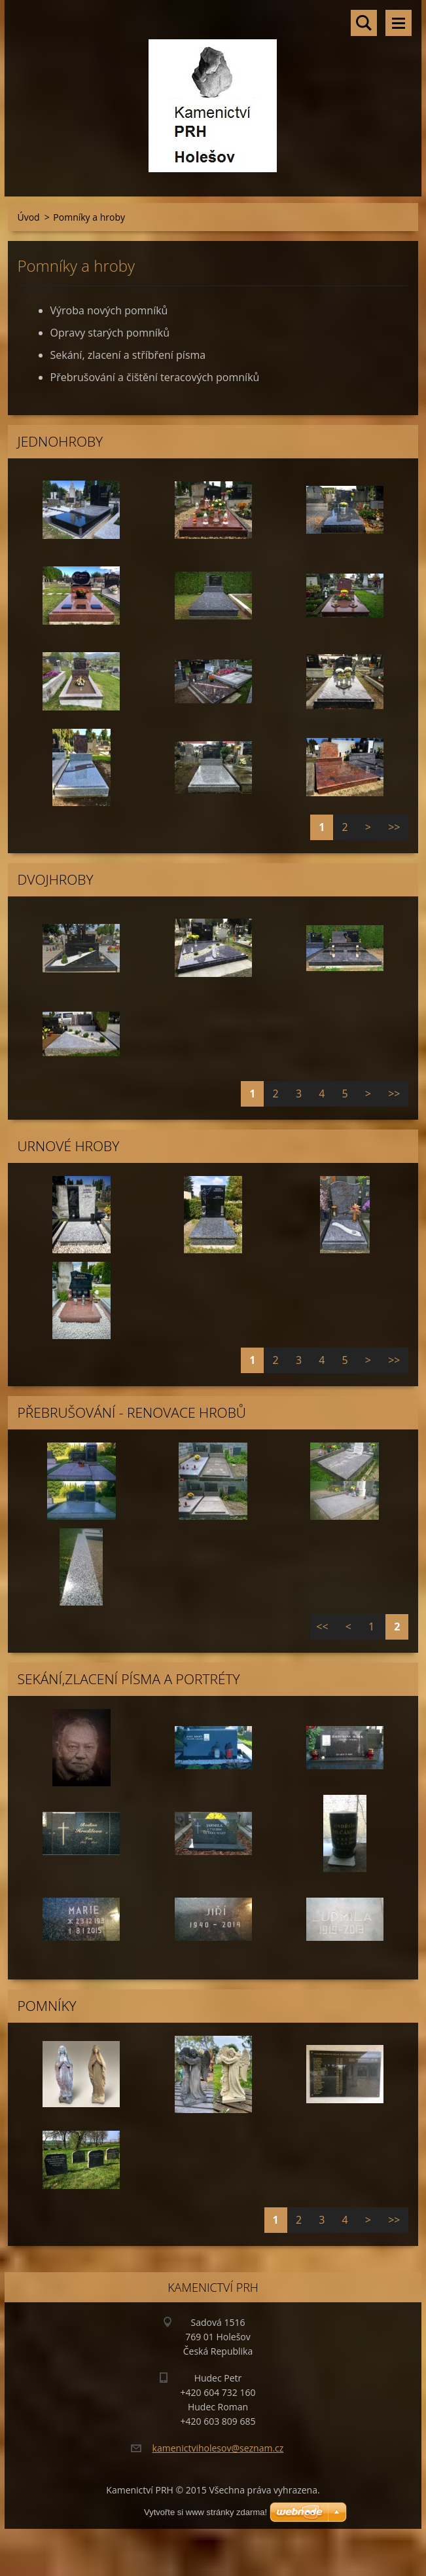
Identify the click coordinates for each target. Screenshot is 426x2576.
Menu (398, 23)
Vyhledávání (364, 23)
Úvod (29, 217)
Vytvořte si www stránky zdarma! (205, 2512)
